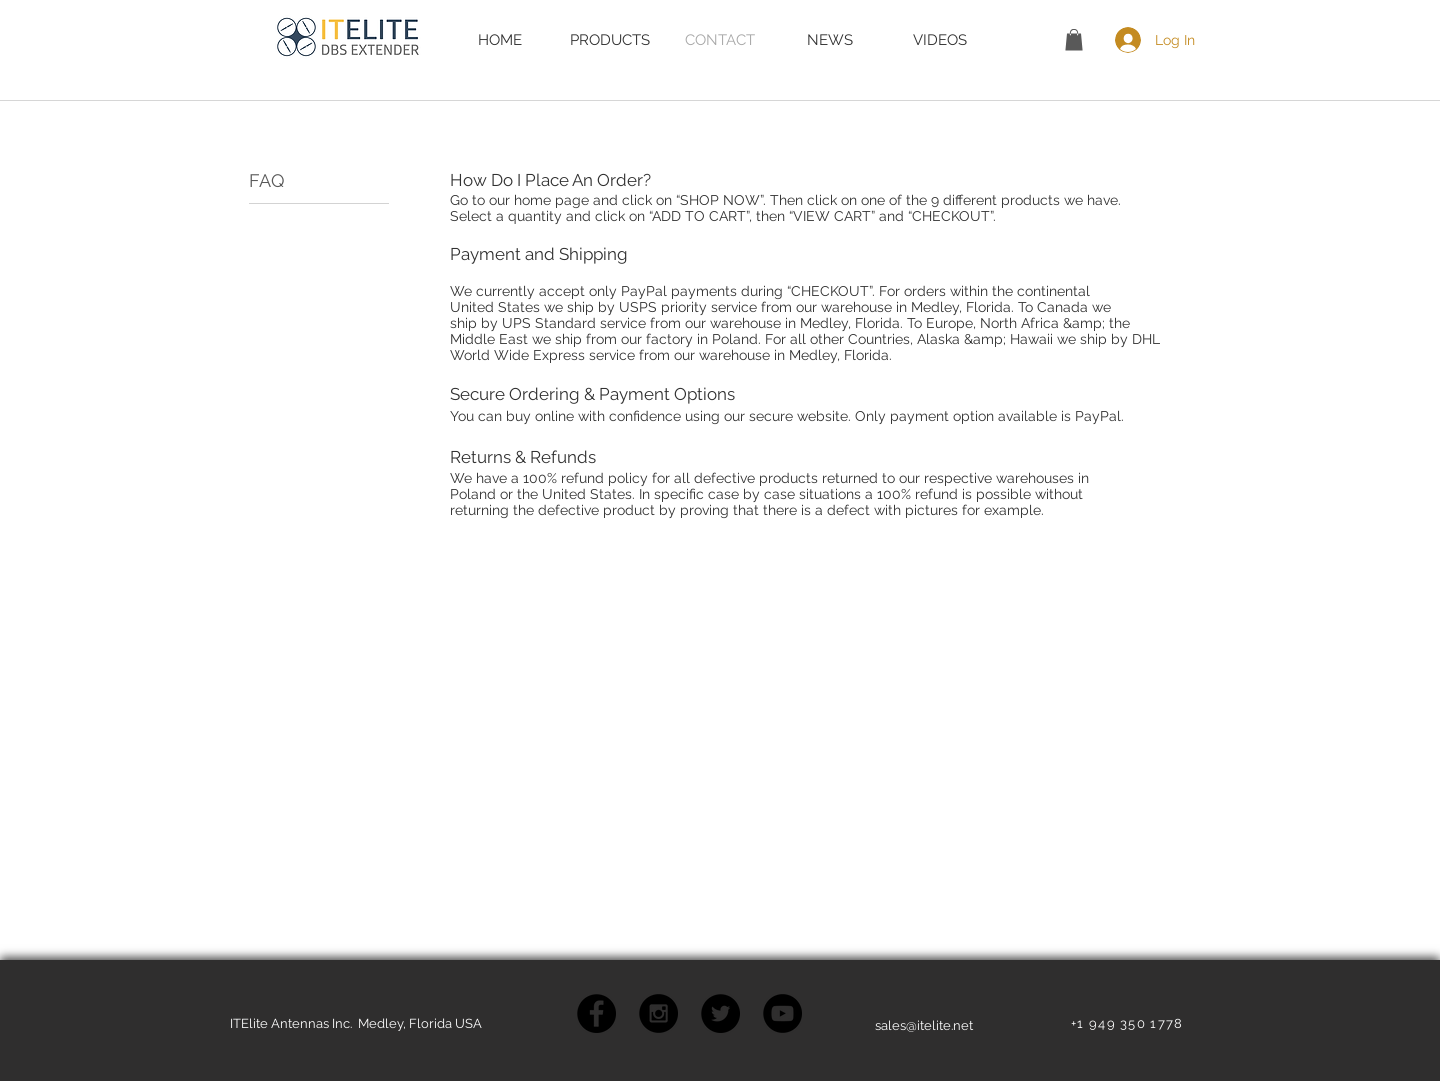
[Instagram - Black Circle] (658, 1013)
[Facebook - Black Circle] (596, 1013)
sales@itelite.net (924, 1025)
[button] (1074, 40)
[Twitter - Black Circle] (720, 1013)
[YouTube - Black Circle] (782, 1013)
